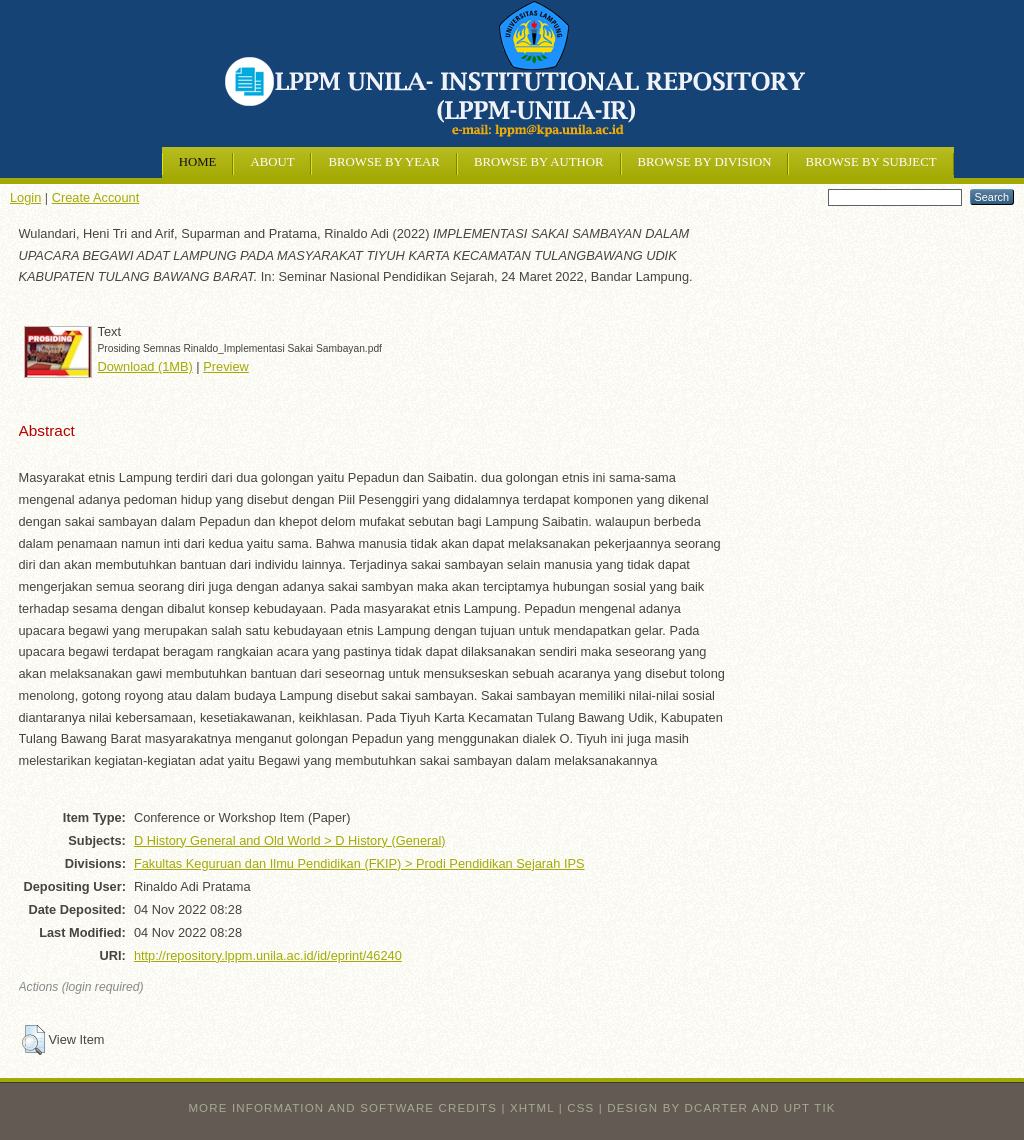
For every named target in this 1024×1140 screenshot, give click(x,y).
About (272, 162)
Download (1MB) (145, 366)
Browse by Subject (870, 162)
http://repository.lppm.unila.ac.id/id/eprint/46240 (268, 955)
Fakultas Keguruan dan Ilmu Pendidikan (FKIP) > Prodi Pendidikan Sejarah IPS (359, 863)
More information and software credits (342, 1108)
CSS (580, 1108)
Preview (226, 366)
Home (198, 162)
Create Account (96, 197)
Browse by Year (383, 162)
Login (25, 197)
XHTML (532, 1108)
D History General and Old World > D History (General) (290, 840)
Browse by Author (539, 162)
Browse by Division (705, 162)
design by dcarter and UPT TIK (721, 1108)
